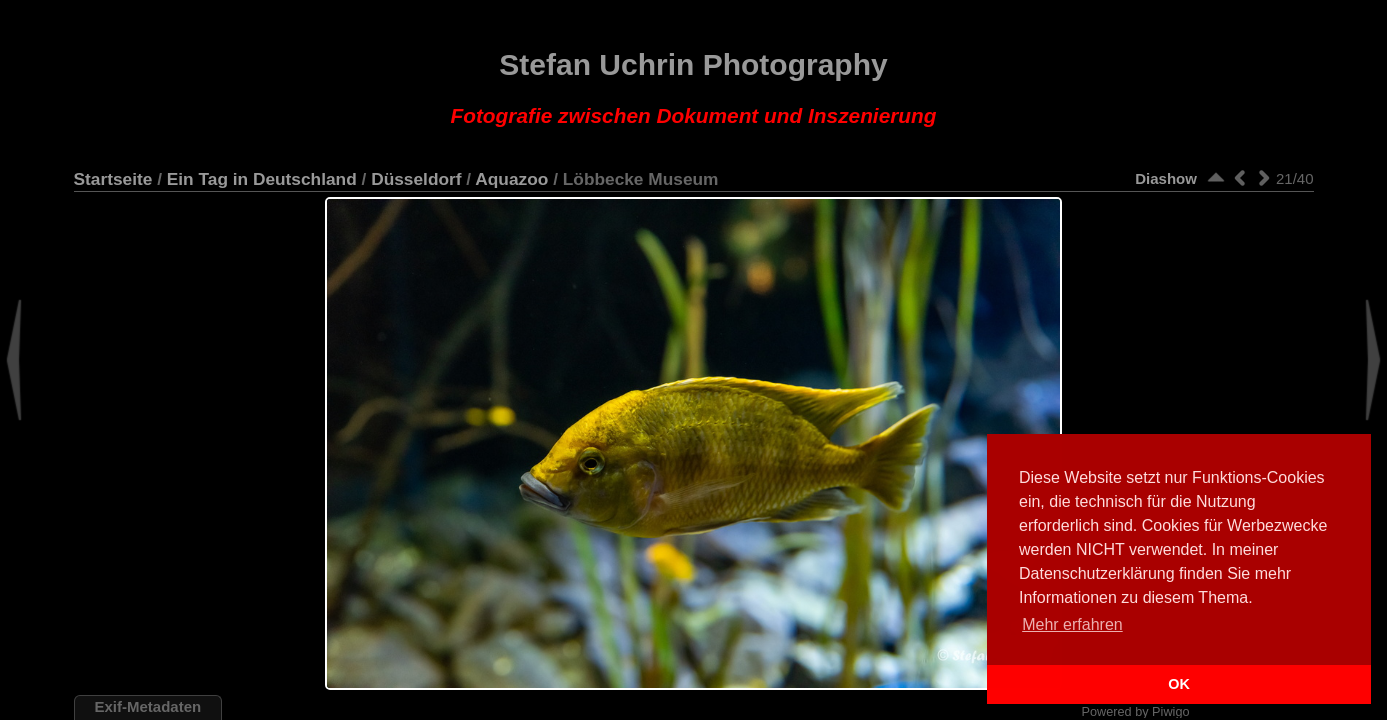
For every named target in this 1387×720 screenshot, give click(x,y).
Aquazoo (511, 179)
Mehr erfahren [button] (1072, 624)
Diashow (1166, 178)
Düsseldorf (416, 179)
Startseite (113, 179)
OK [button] (1179, 684)
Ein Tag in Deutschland (262, 179)
